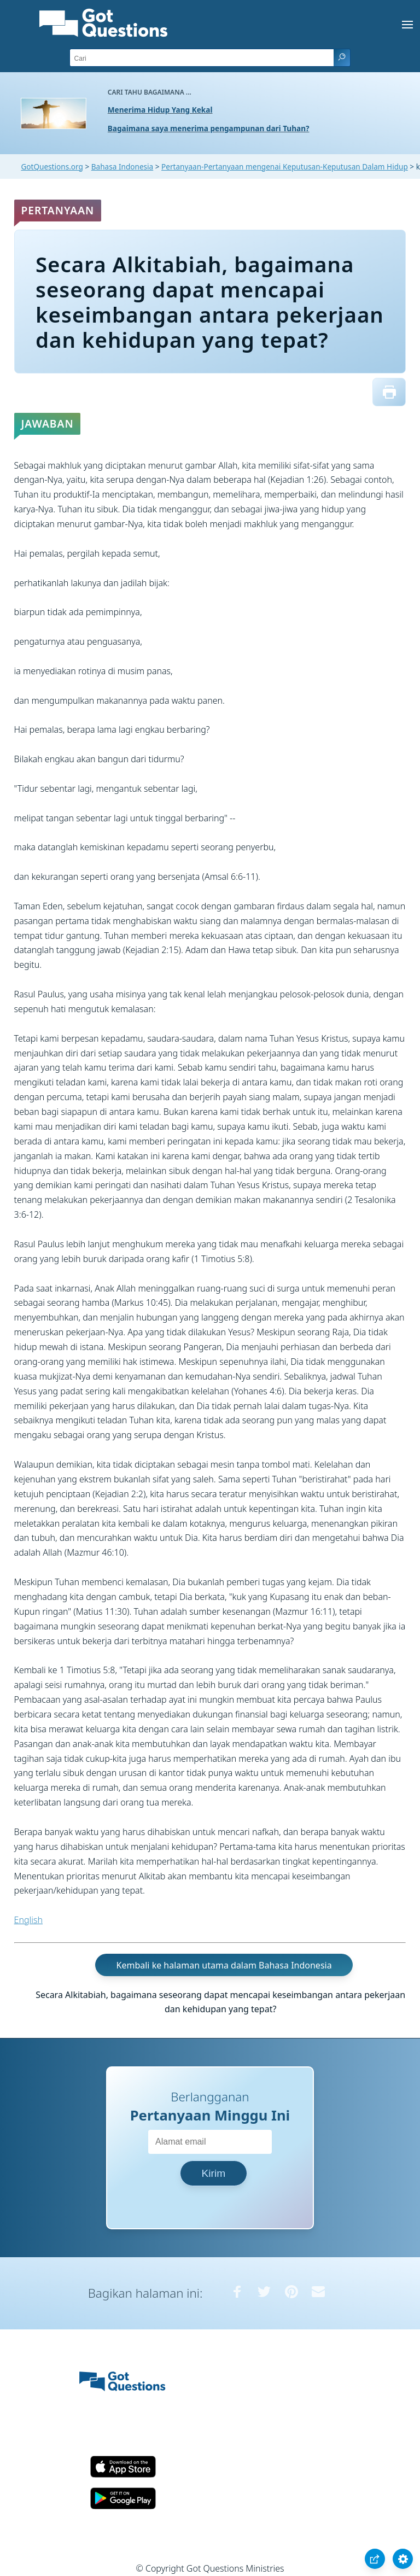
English (28, 1920)
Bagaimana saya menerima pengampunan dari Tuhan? (209, 128)
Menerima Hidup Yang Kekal (160, 109)
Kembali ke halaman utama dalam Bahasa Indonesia (224, 1965)
